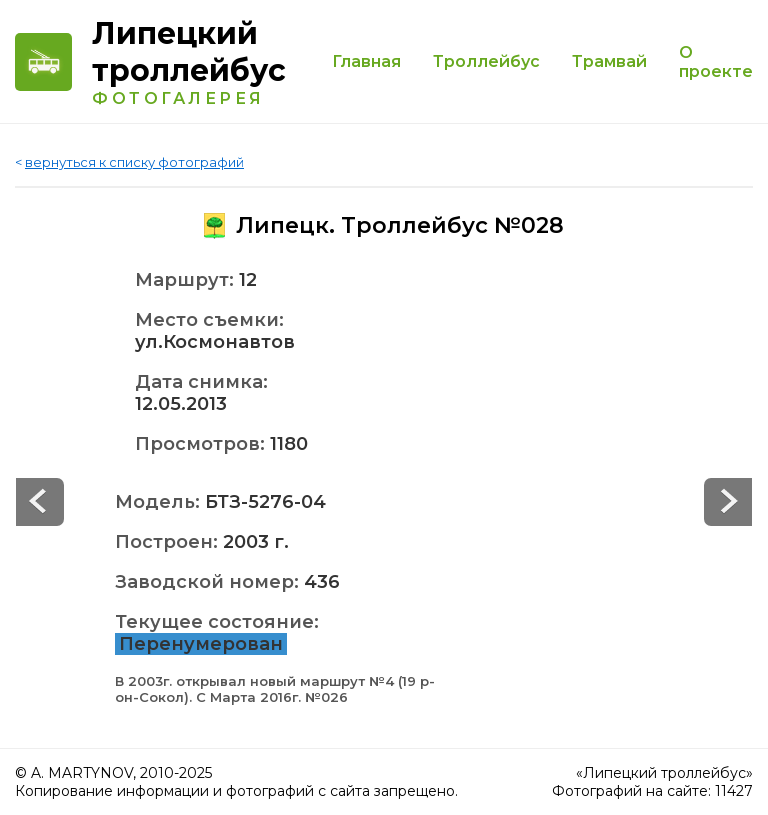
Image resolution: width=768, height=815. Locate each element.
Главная (366, 61)
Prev (728, 502)
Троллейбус (486, 61)
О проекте (716, 62)
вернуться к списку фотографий (134, 162)
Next (40, 502)
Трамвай (609, 61)
